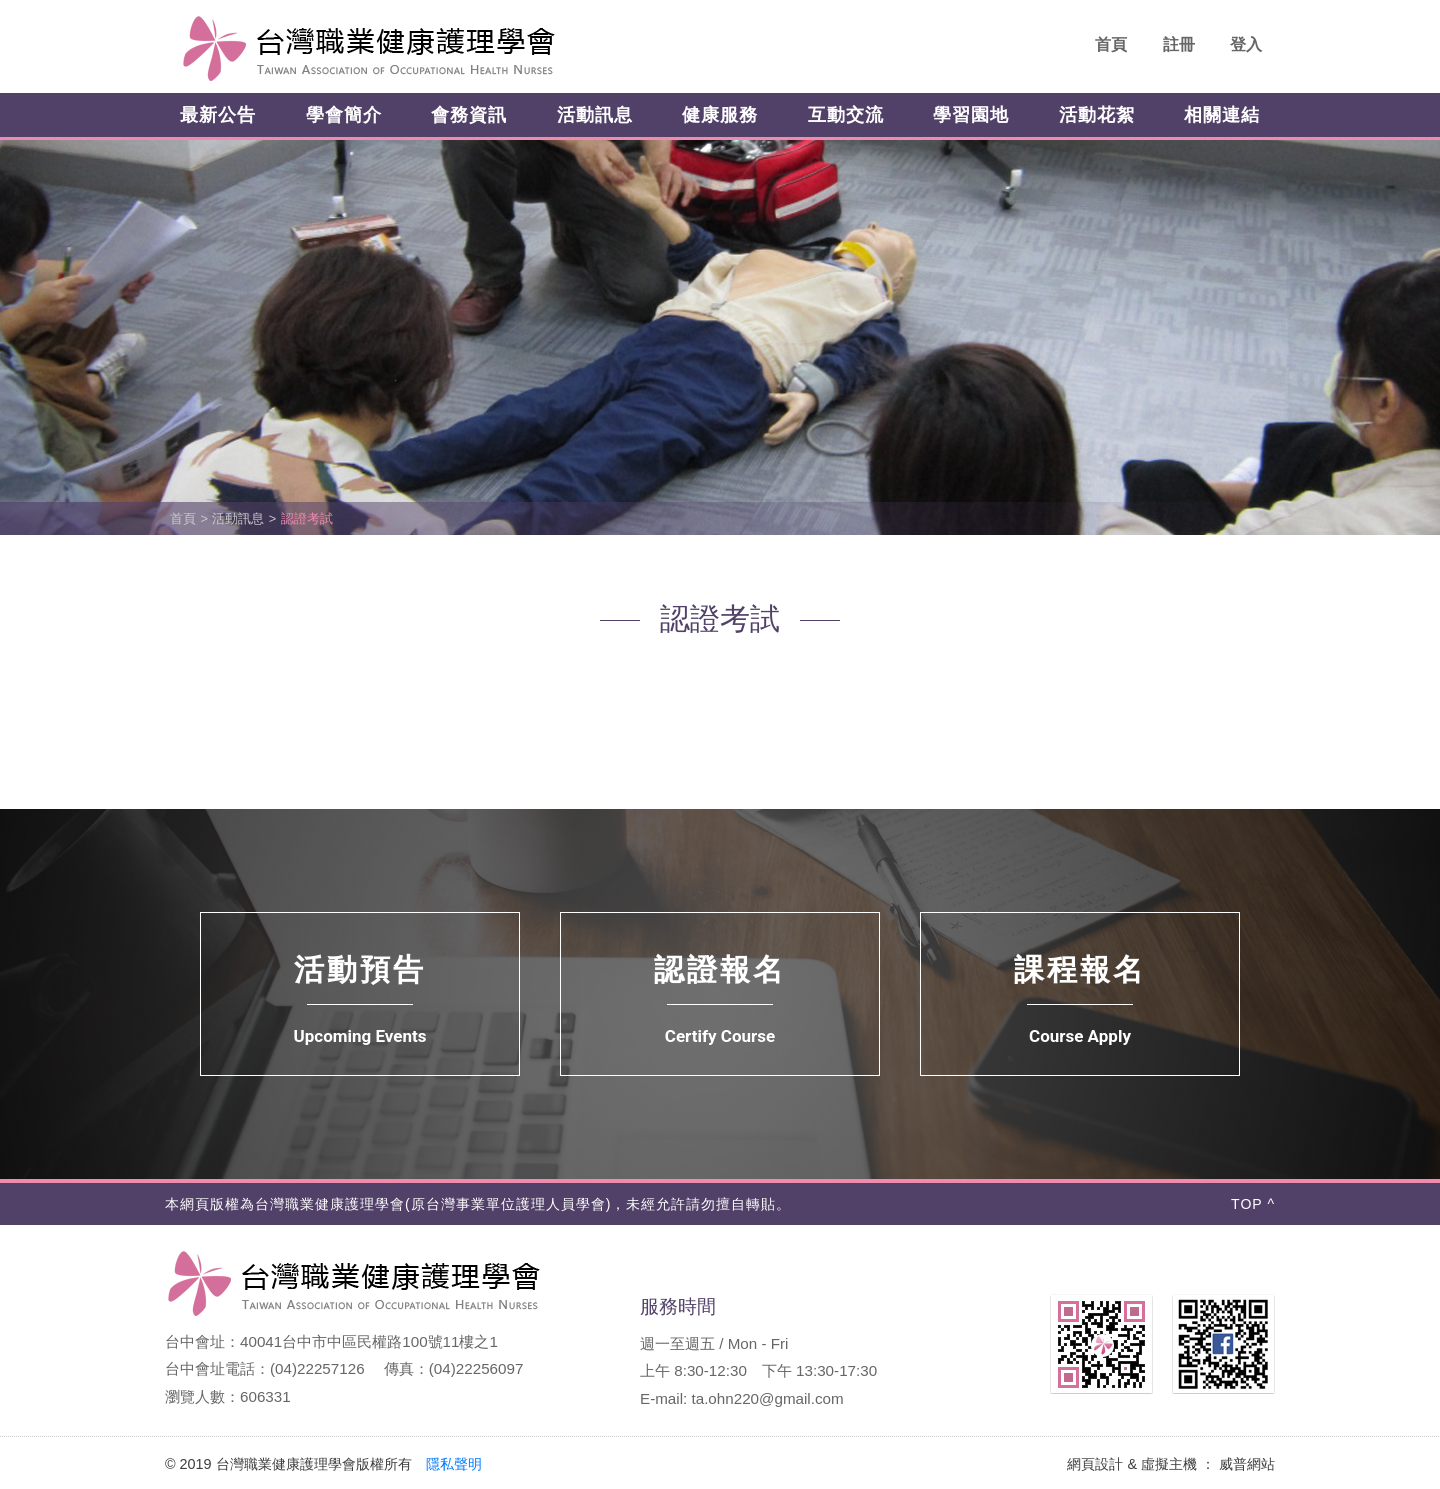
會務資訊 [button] (469, 115)
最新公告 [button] (218, 115)
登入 (1246, 44)
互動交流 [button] (846, 115)
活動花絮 (1097, 115)
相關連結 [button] (1222, 115)
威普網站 (1247, 1464)
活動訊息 (238, 518)
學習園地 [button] (971, 115)
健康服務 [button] (720, 115)
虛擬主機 (1169, 1464)
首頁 (1111, 44)
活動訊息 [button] (595, 115)
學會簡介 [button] (344, 115)
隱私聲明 (454, 1464)
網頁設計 (1095, 1464)
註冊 (1179, 44)
